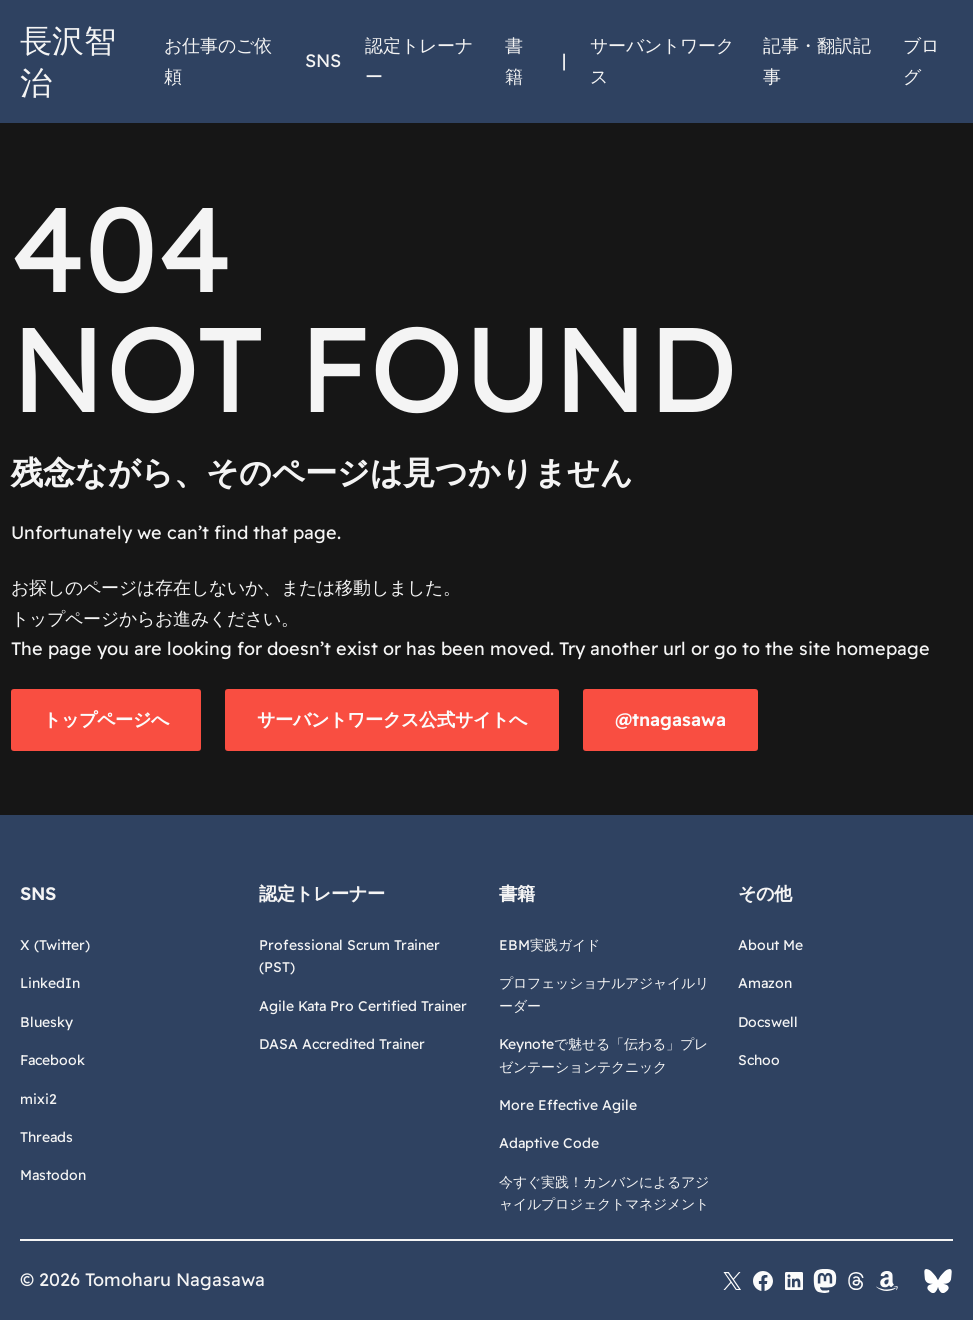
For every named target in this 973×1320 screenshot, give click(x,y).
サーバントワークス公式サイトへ (392, 719)
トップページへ (106, 719)
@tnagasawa (670, 719)
